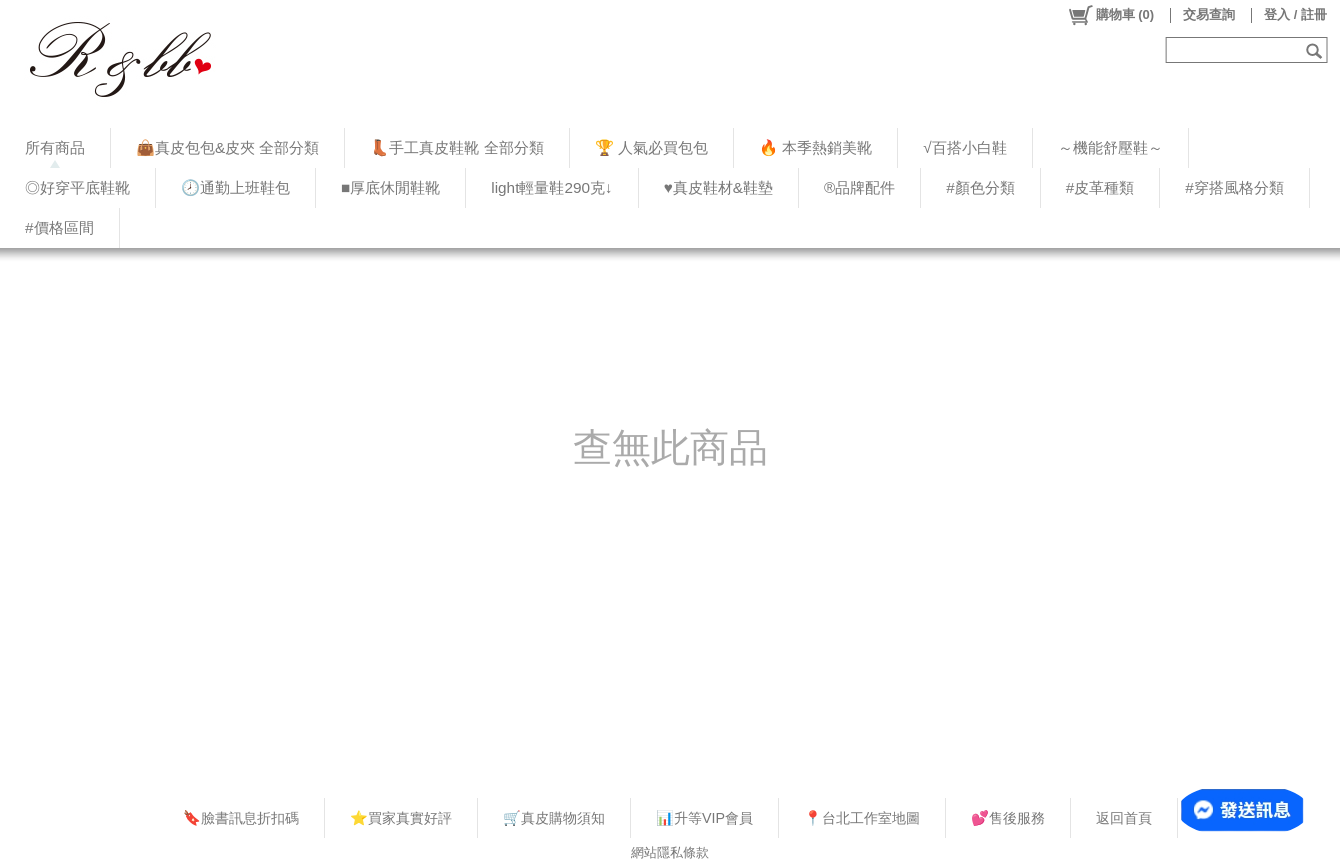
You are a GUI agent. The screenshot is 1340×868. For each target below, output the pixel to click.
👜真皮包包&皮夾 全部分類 (227, 147)
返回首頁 (1124, 818)
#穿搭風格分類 (1234, 187)
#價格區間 (59, 227)
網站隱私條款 (670, 852)
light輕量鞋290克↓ (551, 187)
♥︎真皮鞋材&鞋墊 (718, 187)
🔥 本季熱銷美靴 (815, 147)
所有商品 (55, 147)
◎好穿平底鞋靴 (77, 187)
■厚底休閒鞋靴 (390, 187)
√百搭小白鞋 (964, 147)
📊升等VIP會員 (704, 818)
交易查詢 (1209, 14)
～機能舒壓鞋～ (1110, 147)
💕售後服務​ (1008, 818)
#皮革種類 (1100, 187)
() (1110, 15)
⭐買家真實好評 (401, 818)
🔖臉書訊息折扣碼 (241, 818)
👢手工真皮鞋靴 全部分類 (456, 147)
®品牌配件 (859, 187)
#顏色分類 (980, 187)
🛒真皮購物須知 (554, 818)
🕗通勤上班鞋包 (235, 187)
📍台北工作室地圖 (862, 818)
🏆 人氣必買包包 (651, 147)
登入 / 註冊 (1295, 14)
